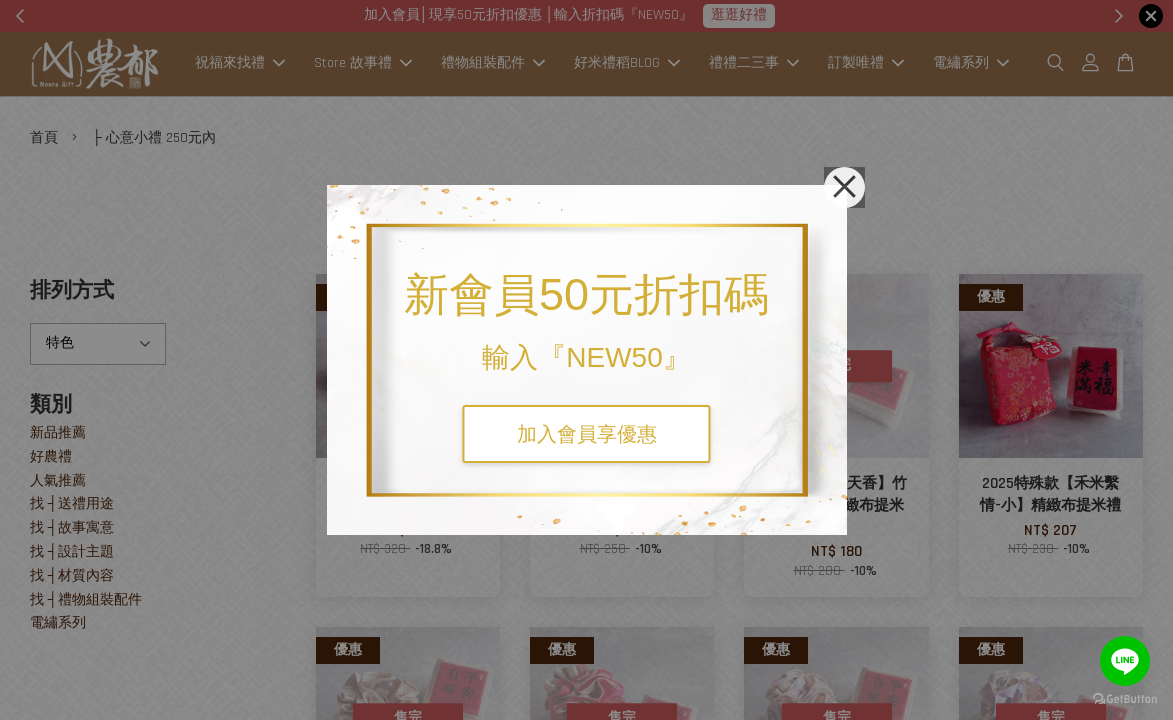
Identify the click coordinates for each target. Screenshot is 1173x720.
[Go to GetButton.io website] (1125, 699)
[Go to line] (1125, 661)
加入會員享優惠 (587, 434)
